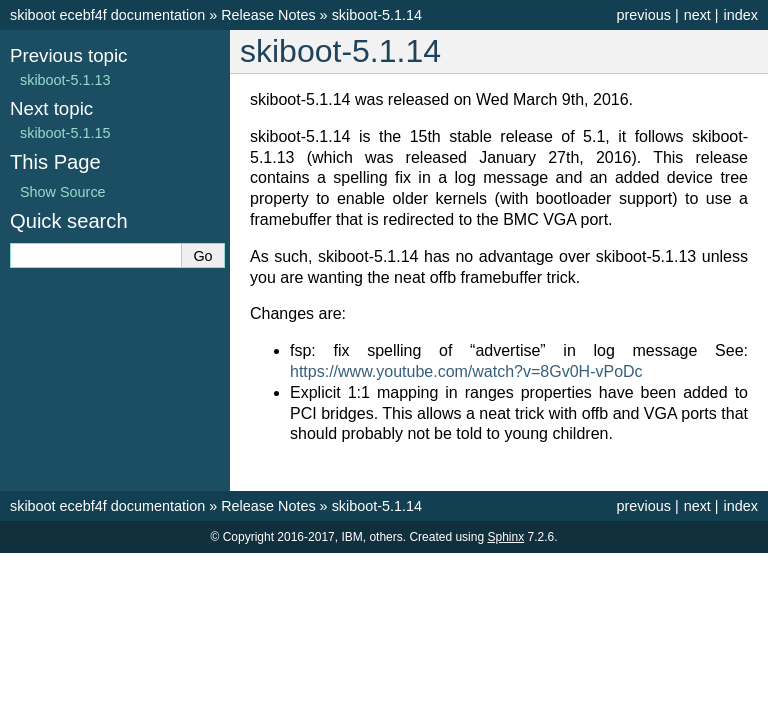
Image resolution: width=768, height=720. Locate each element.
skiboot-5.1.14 (377, 15)
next (697, 15)
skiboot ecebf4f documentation (107, 15)
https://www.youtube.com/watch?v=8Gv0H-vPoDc (466, 371)
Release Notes (268, 15)
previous (643, 15)
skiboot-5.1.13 (65, 80)
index (741, 15)
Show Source (63, 192)
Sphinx (505, 537)
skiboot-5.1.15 (65, 133)
